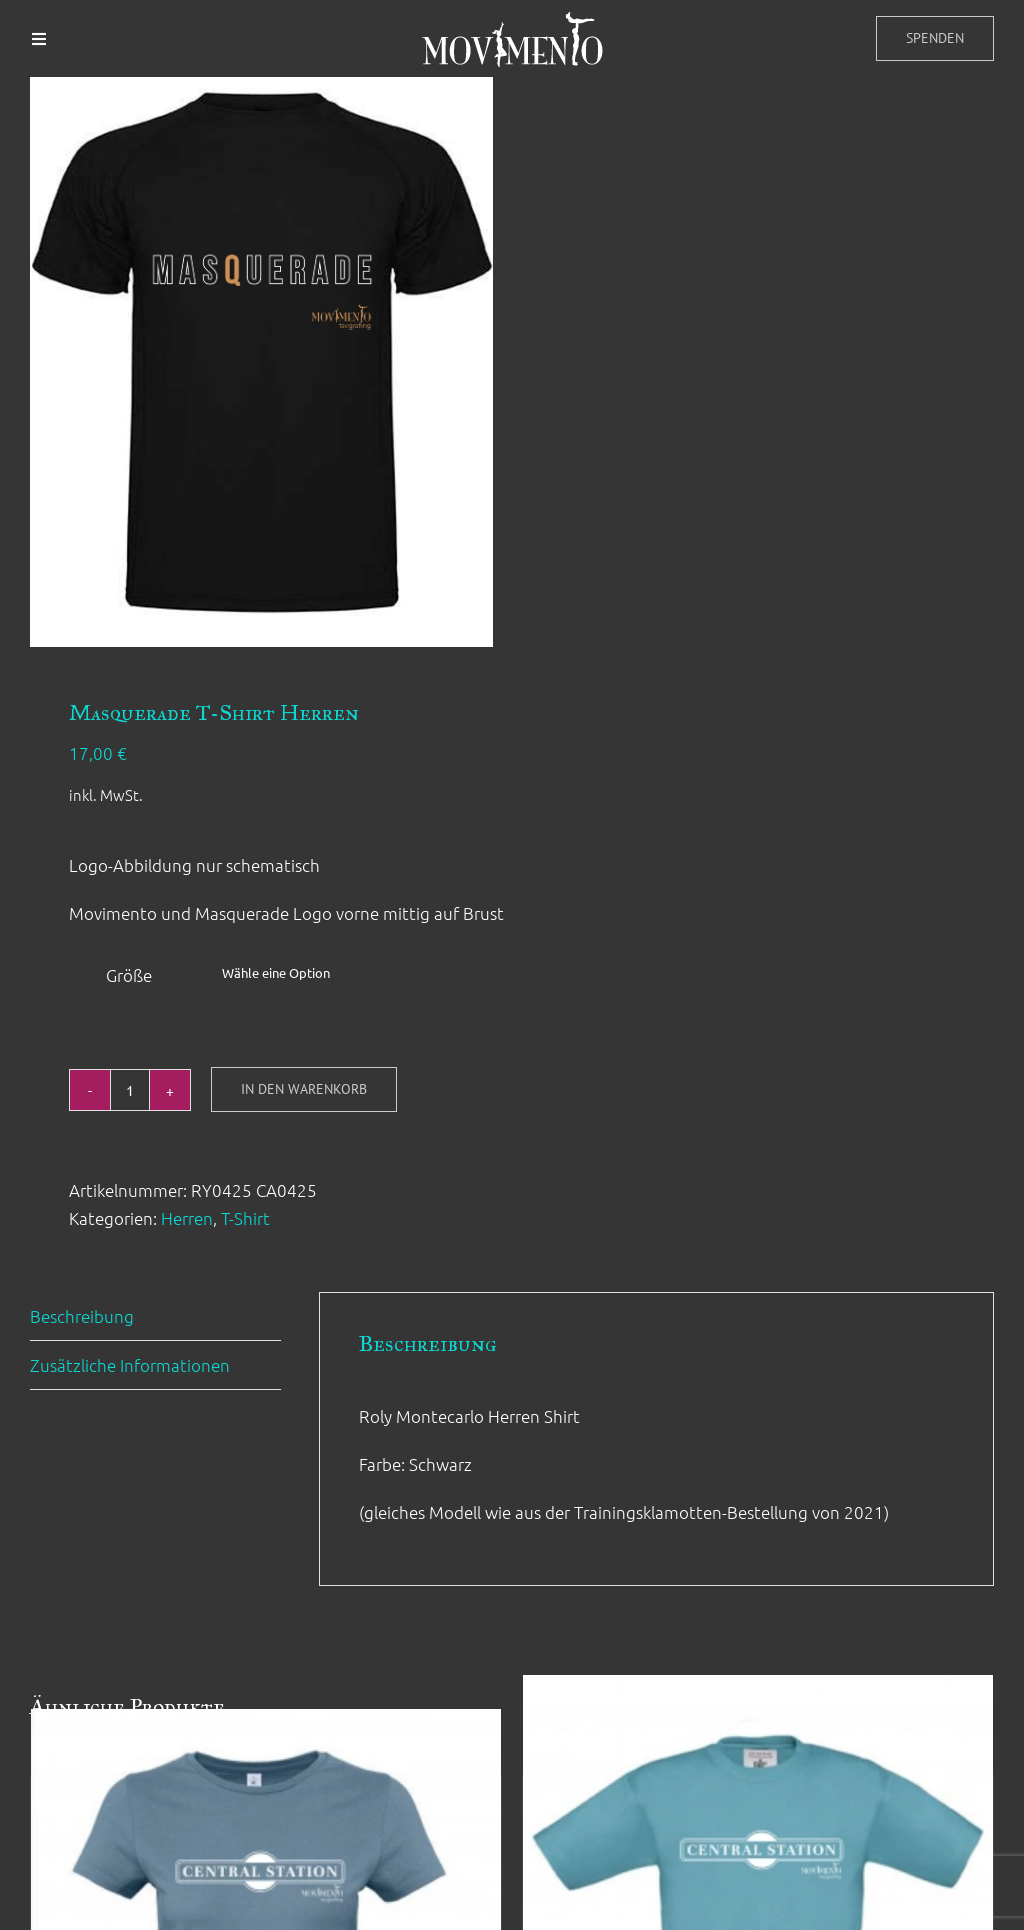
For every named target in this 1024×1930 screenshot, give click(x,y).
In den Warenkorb (304, 1089)
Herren (187, 1218)
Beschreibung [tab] (82, 1316)
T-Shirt (245, 1218)
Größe (129, 975)
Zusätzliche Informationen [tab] (130, 1365)
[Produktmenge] (130, 1090)
